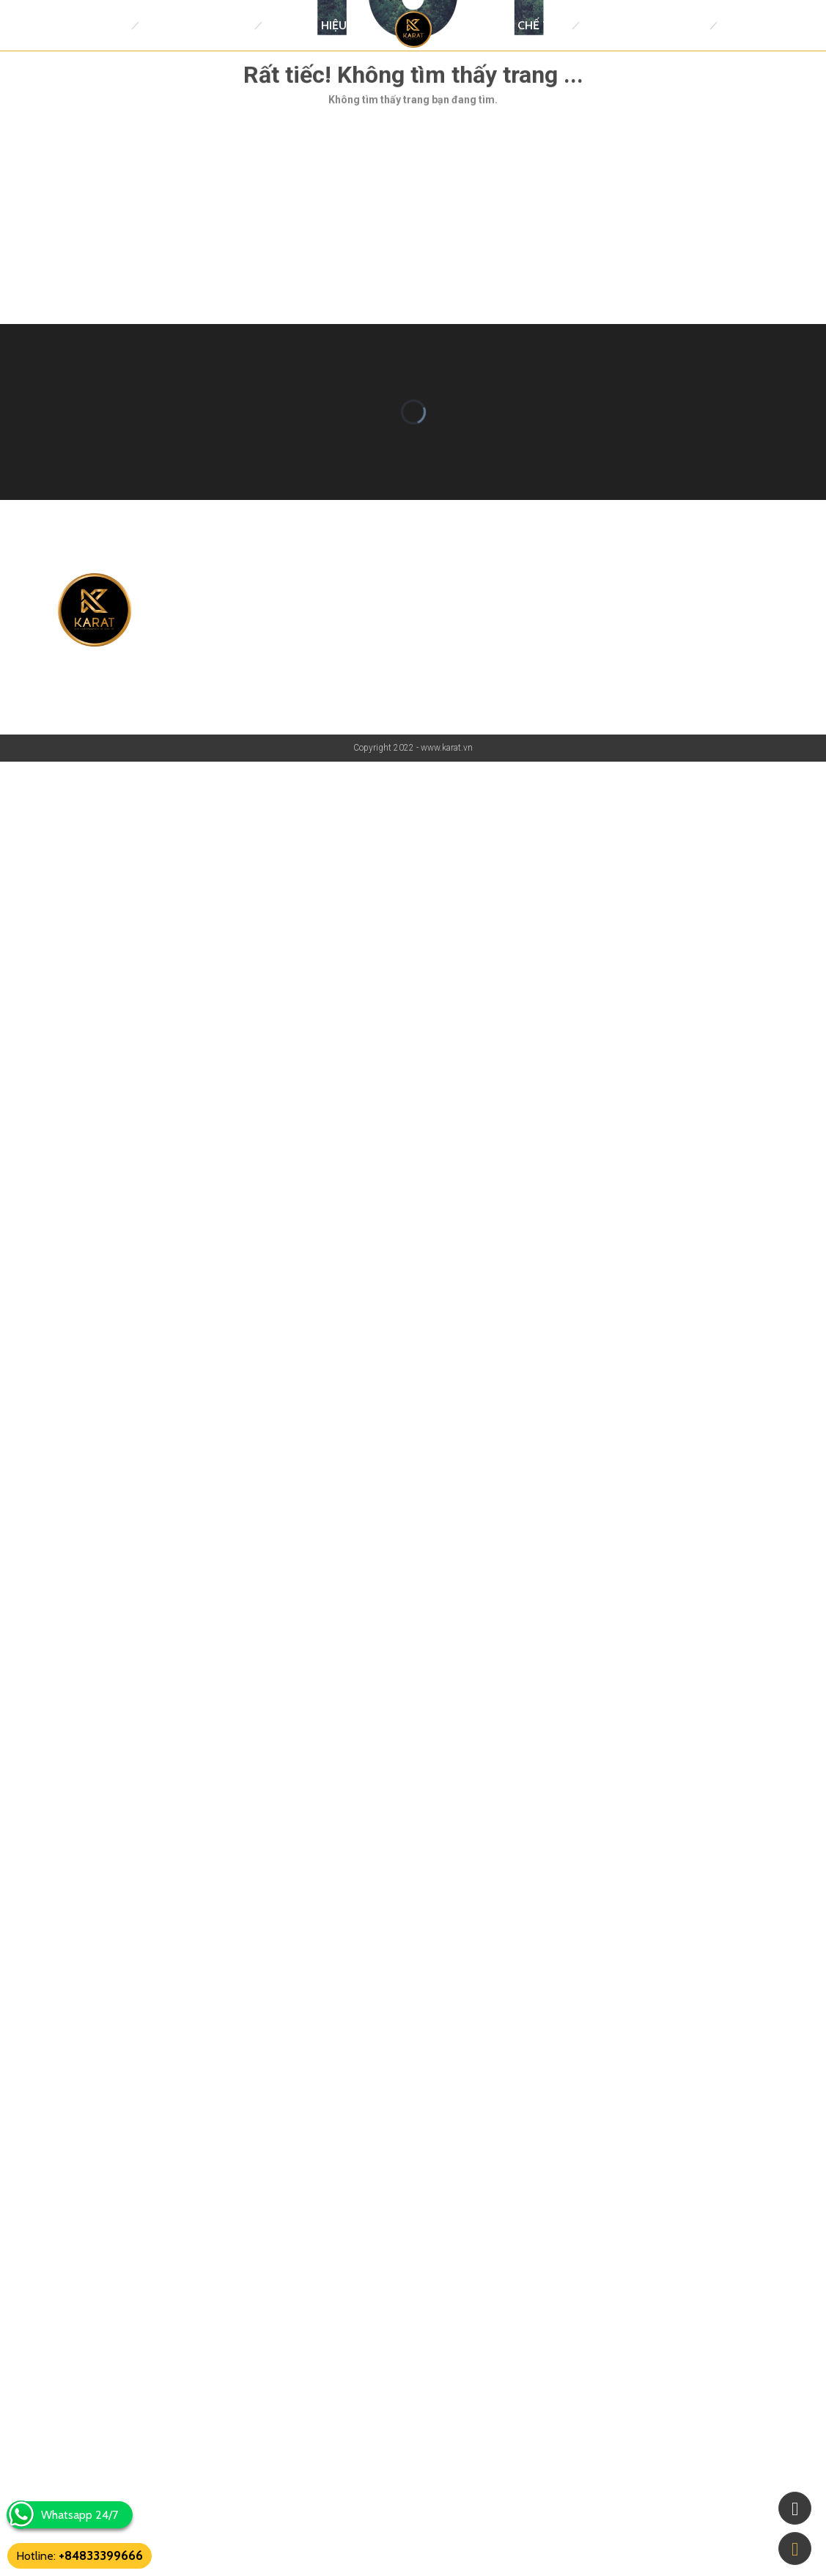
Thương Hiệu (308, 25)
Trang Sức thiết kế (644, 25)
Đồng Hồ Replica (196, 25)
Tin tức (746, 25)
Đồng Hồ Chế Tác (512, 25)
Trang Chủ (91, 25)
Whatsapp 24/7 (79, 2514)
